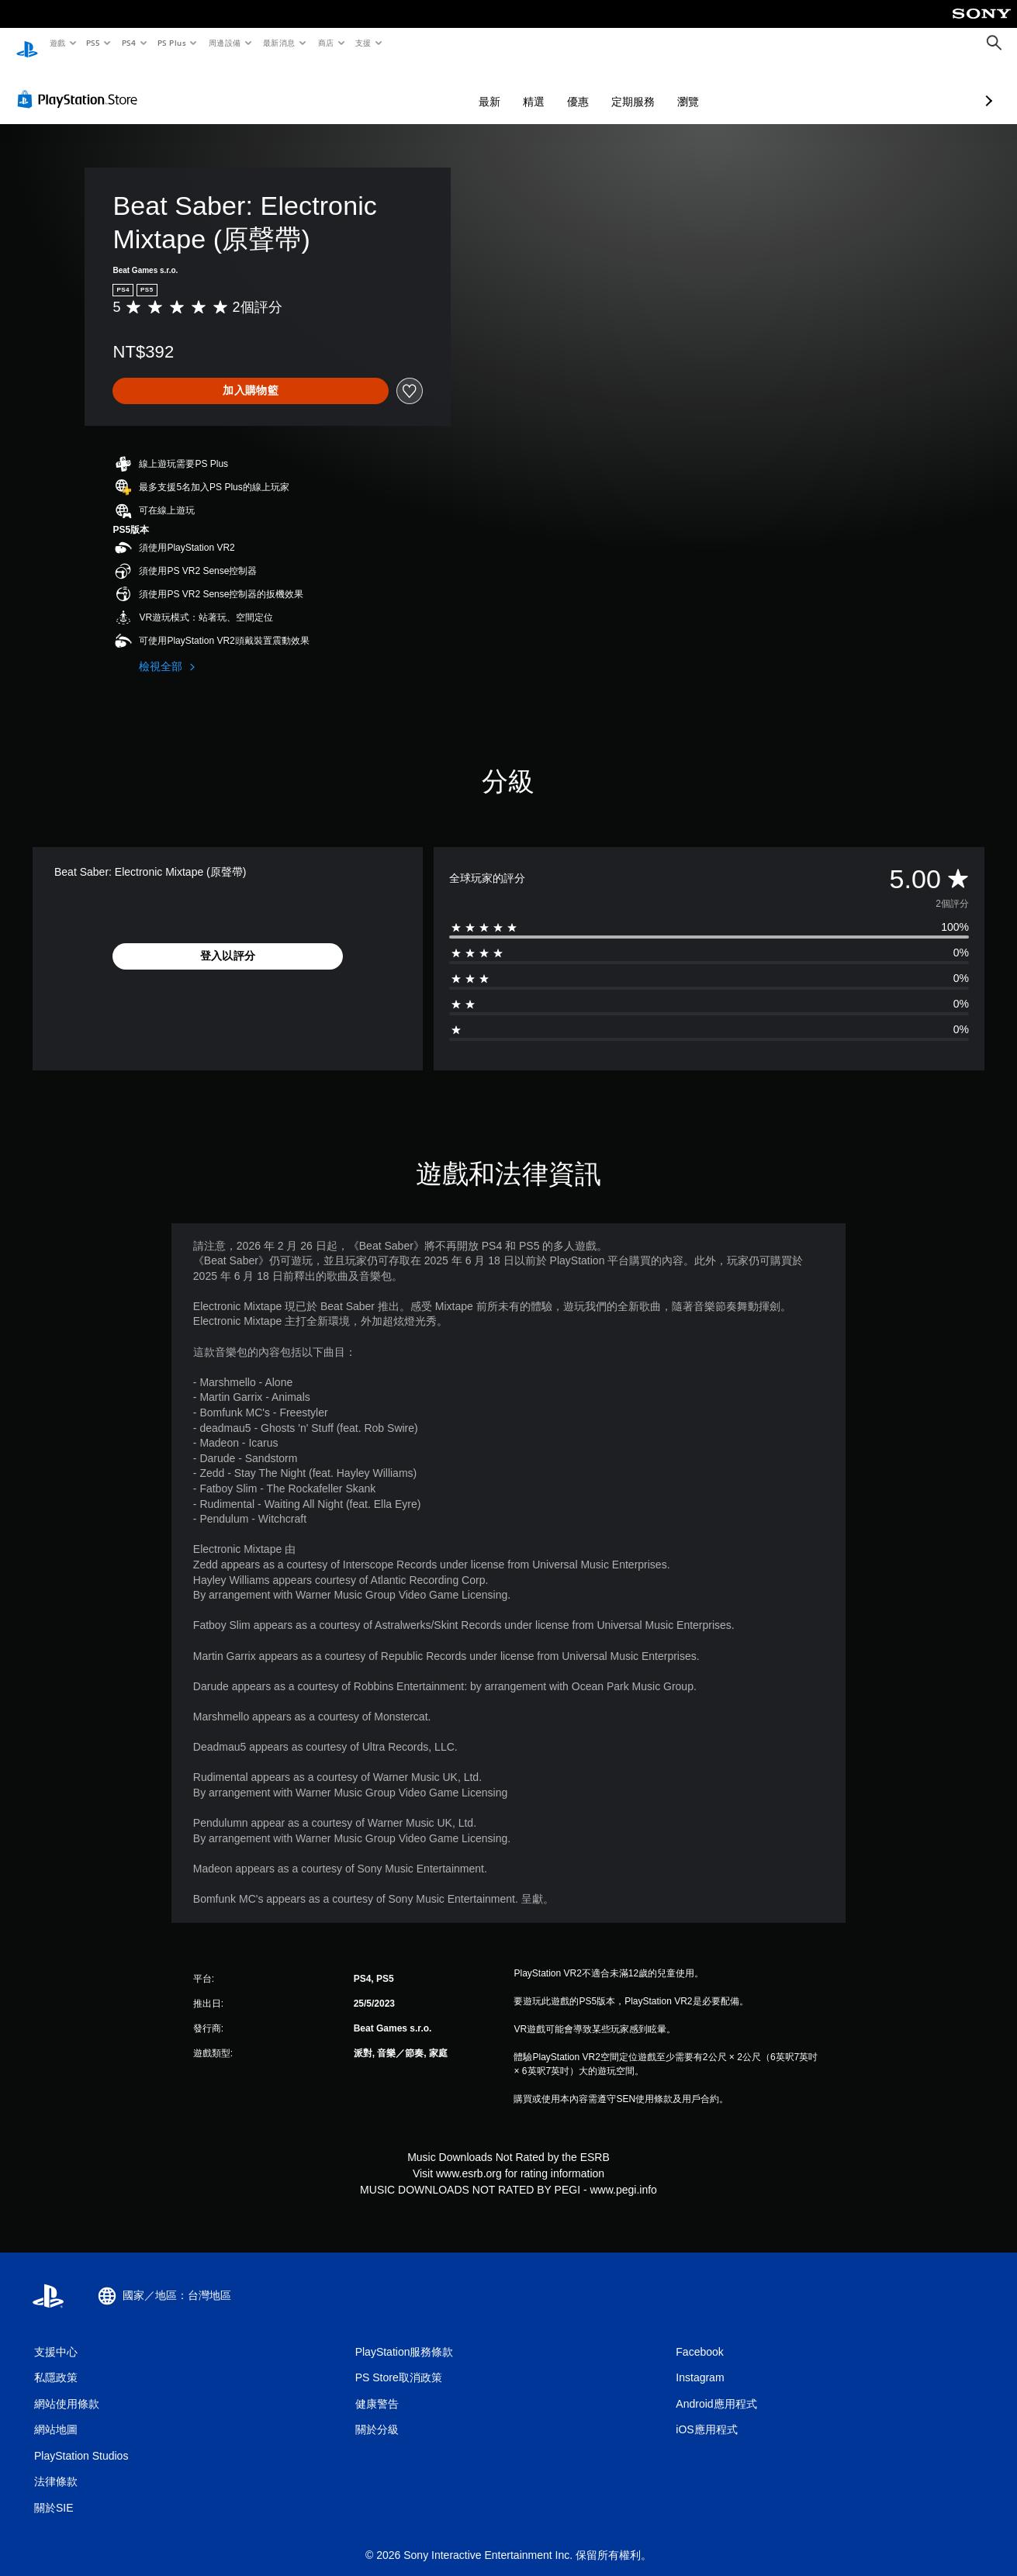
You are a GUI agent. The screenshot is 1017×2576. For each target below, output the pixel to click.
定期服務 (550, 87)
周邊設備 (224, 42)
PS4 (129, 42)
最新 (407, 87)
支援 (363, 42)
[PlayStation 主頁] (27, 43)
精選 (451, 87)
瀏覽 (606, 87)
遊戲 (57, 42)
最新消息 (279, 42)
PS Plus (171, 42)
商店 (325, 42)
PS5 (93, 42)
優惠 (496, 87)
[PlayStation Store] (80, 84)
